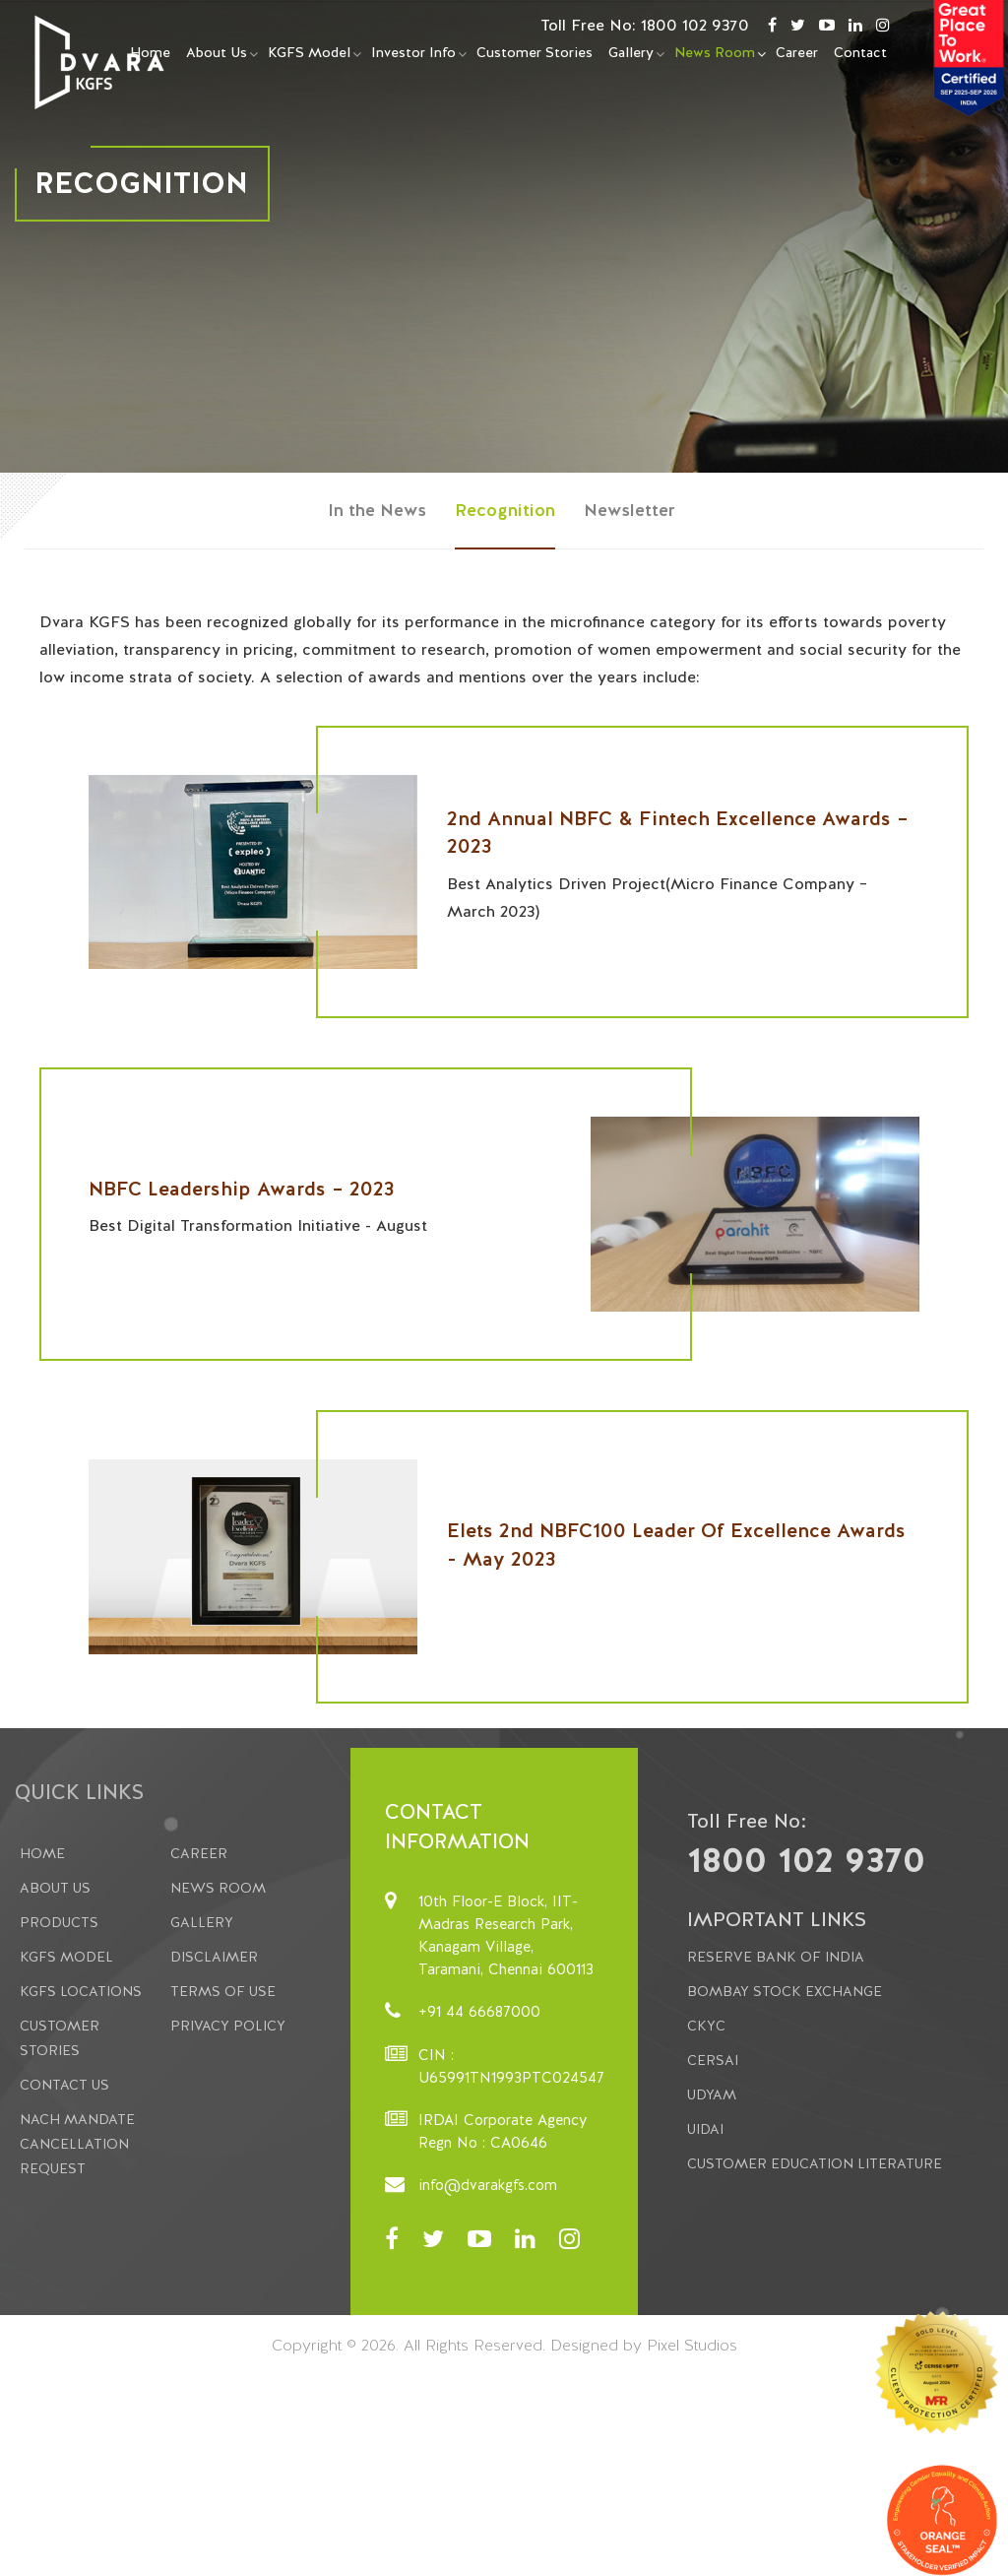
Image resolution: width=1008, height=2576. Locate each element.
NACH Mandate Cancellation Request (77, 2143)
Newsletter (629, 509)
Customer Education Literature (814, 2163)
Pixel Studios (692, 2345)
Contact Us (64, 2084)
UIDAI (705, 2129)
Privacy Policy (227, 2025)
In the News (377, 509)
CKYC (706, 2025)
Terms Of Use (223, 1991)
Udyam (711, 2094)
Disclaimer (214, 1956)
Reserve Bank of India (775, 1956)
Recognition (505, 509)
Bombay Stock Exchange (784, 1991)
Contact (860, 52)
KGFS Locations (81, 1991)
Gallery (631, 52)
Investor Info (413, 52)
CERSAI (712, 2060)
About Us (216, 52)
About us (55, 1888)
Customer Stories (534, 52)
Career (797, 52)
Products (59, 1922)
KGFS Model (309, 52)
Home (42, 1853)
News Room (714, 52)
